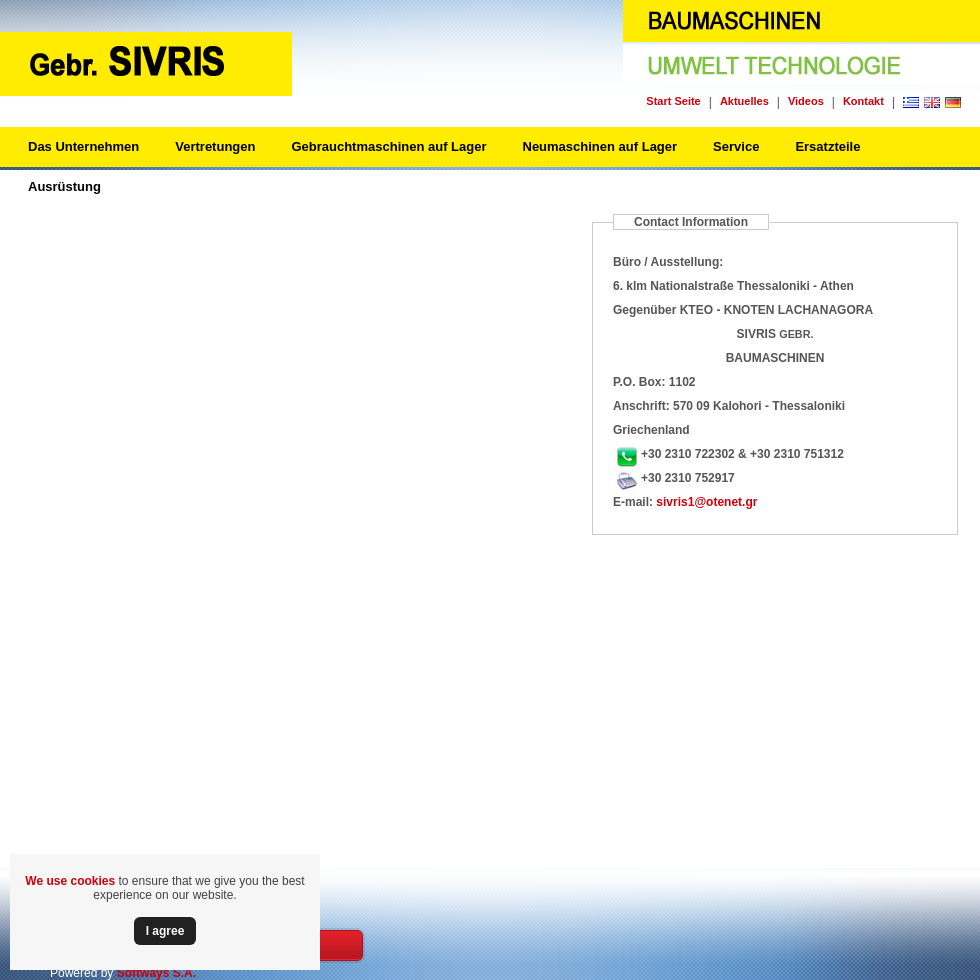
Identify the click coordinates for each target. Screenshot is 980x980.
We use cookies (70, 881)
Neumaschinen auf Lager (600, 146)
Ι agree (165, 931)
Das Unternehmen (83, 146)
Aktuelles (744, 101)
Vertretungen (215, 146)
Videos (806, 101)
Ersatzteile (827, 146)
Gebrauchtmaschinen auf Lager (388, 146)
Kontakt (863, 101)
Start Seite (673, 101)
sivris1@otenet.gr (706, 502)
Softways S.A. (156, 973)
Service (736, 146)
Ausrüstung (64, 186)
